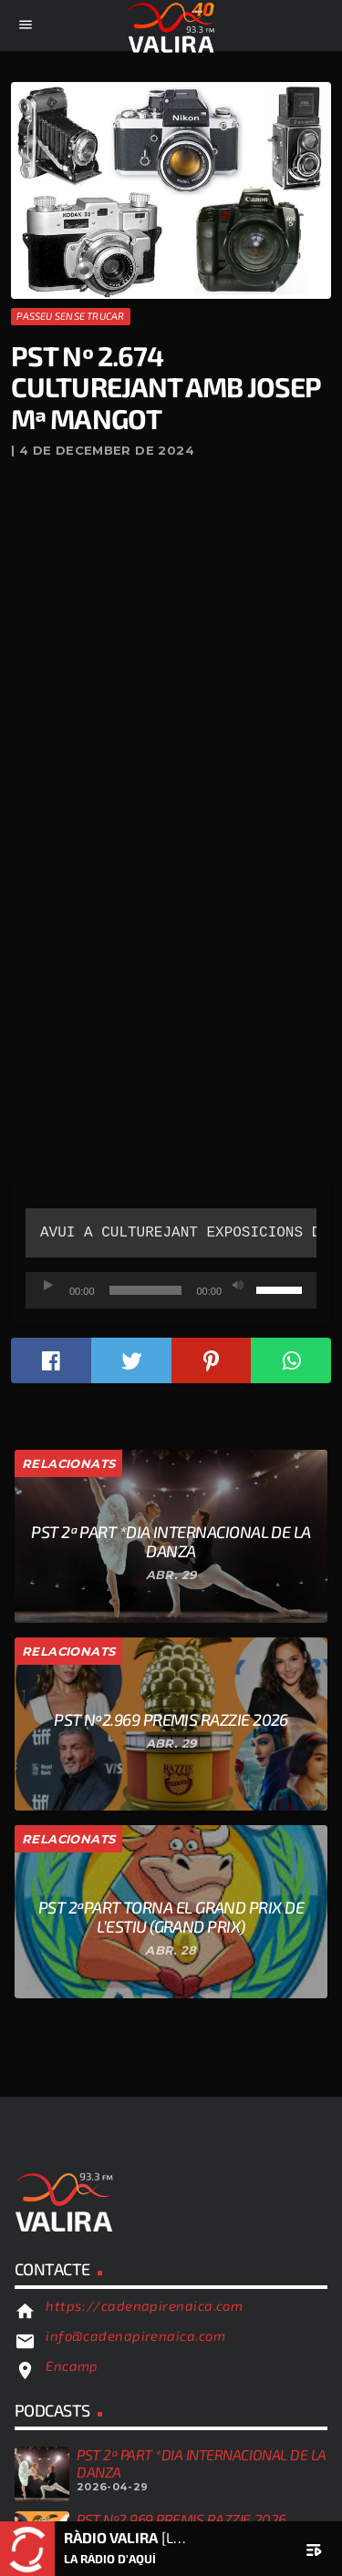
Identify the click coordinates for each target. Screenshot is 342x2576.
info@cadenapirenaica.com (135, 2335)
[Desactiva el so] (238, 1285)
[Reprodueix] (48, 1285)
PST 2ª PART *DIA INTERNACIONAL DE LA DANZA (201, 2462)
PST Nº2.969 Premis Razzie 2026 (181, 2519)
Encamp (72, 2365)
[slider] (145, 1290)
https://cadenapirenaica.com (144, 2305)
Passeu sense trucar (70, 316)
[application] (171, 1290)
